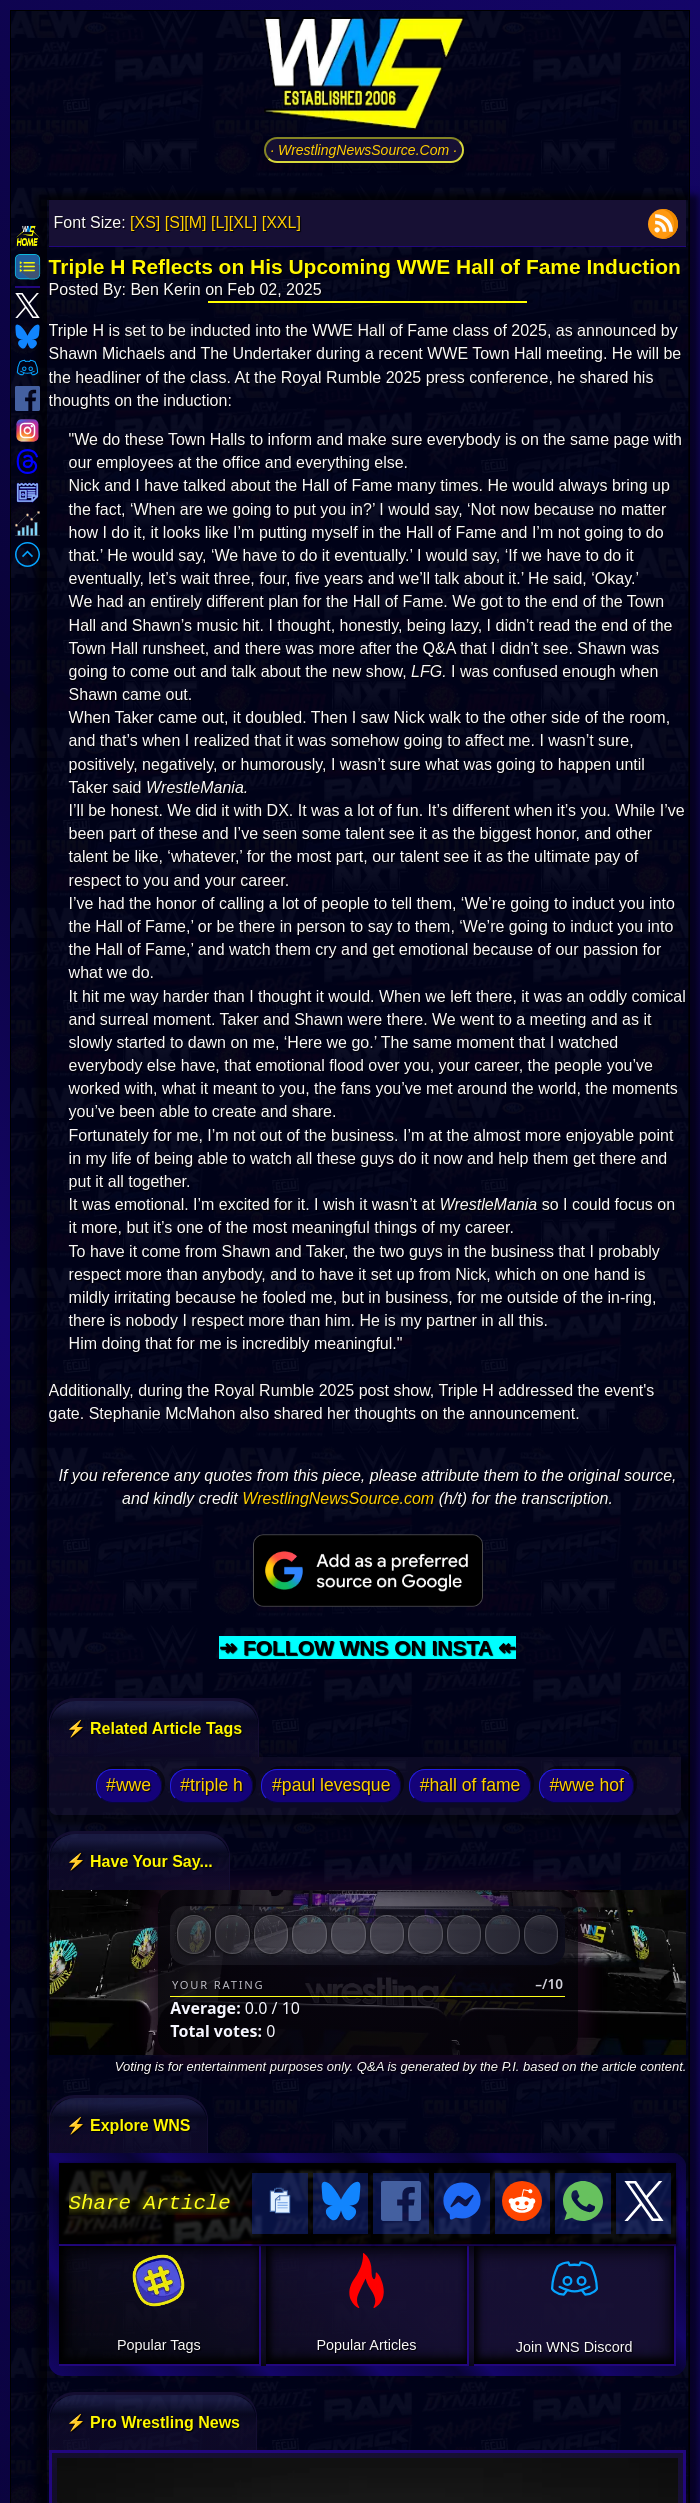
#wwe (128, 1785)
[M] (195, 222)
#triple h (211, 1785)
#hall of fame (470, 1785)
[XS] (145, 222)
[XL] (243, 222)
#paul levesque (331, 1785)
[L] (220, 222)
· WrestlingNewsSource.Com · (363, 150)
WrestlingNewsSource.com (338, 1498)
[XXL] (281, 222)
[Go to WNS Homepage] (364, 77)
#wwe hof (587, 1785)
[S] (175, 222)
